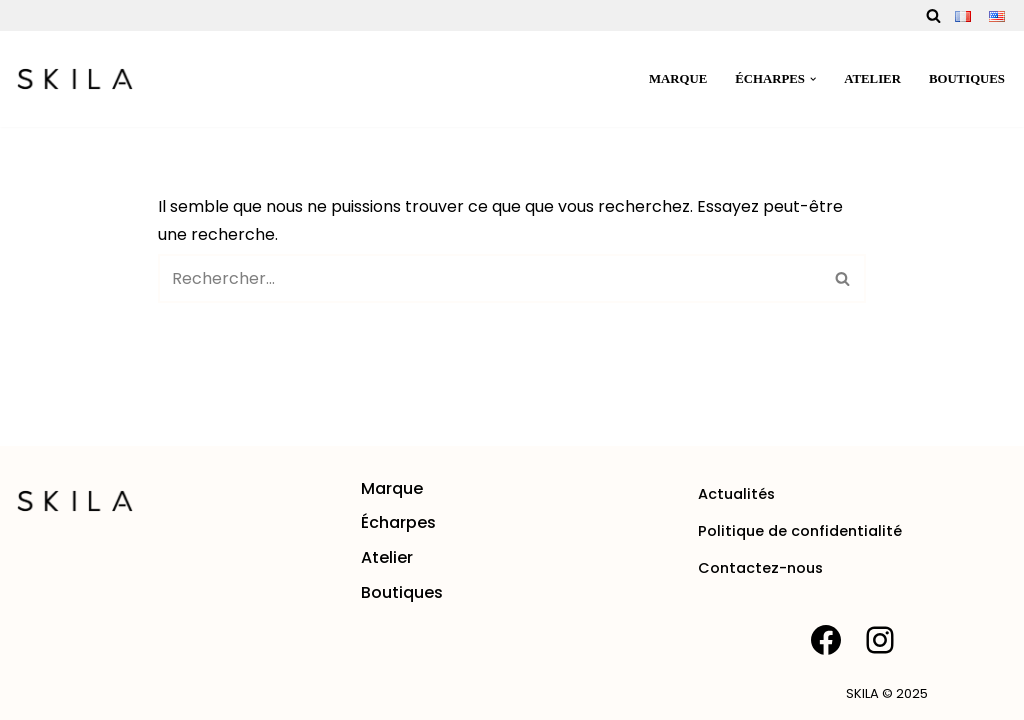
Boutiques (967, 79)
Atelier (872, 79)
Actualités (736, 494)
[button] (813, 79)
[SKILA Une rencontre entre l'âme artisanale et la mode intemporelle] (75, 79)
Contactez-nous (760, 568)
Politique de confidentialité (800, 531)
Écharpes (398, 522)
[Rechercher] (933, 15)
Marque (678, 79)
